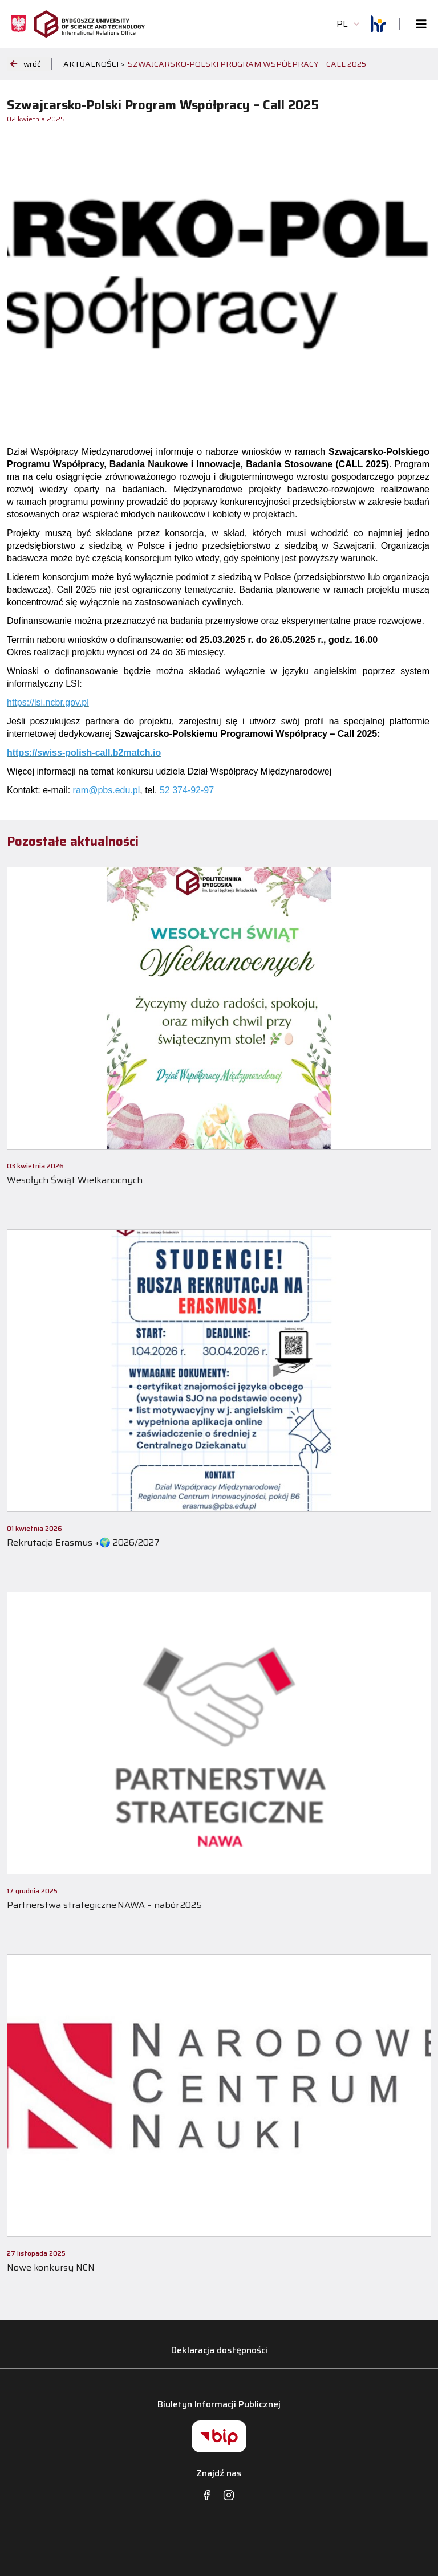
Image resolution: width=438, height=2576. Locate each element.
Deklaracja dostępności (219, 2350)
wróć (25, 64)
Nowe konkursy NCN (51, 2267)
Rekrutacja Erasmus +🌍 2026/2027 (83, 1542)
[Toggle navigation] (418, 24)
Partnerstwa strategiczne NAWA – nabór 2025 (104, 1905)
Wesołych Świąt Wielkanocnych (75, 1180)
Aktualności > (94, 64)
